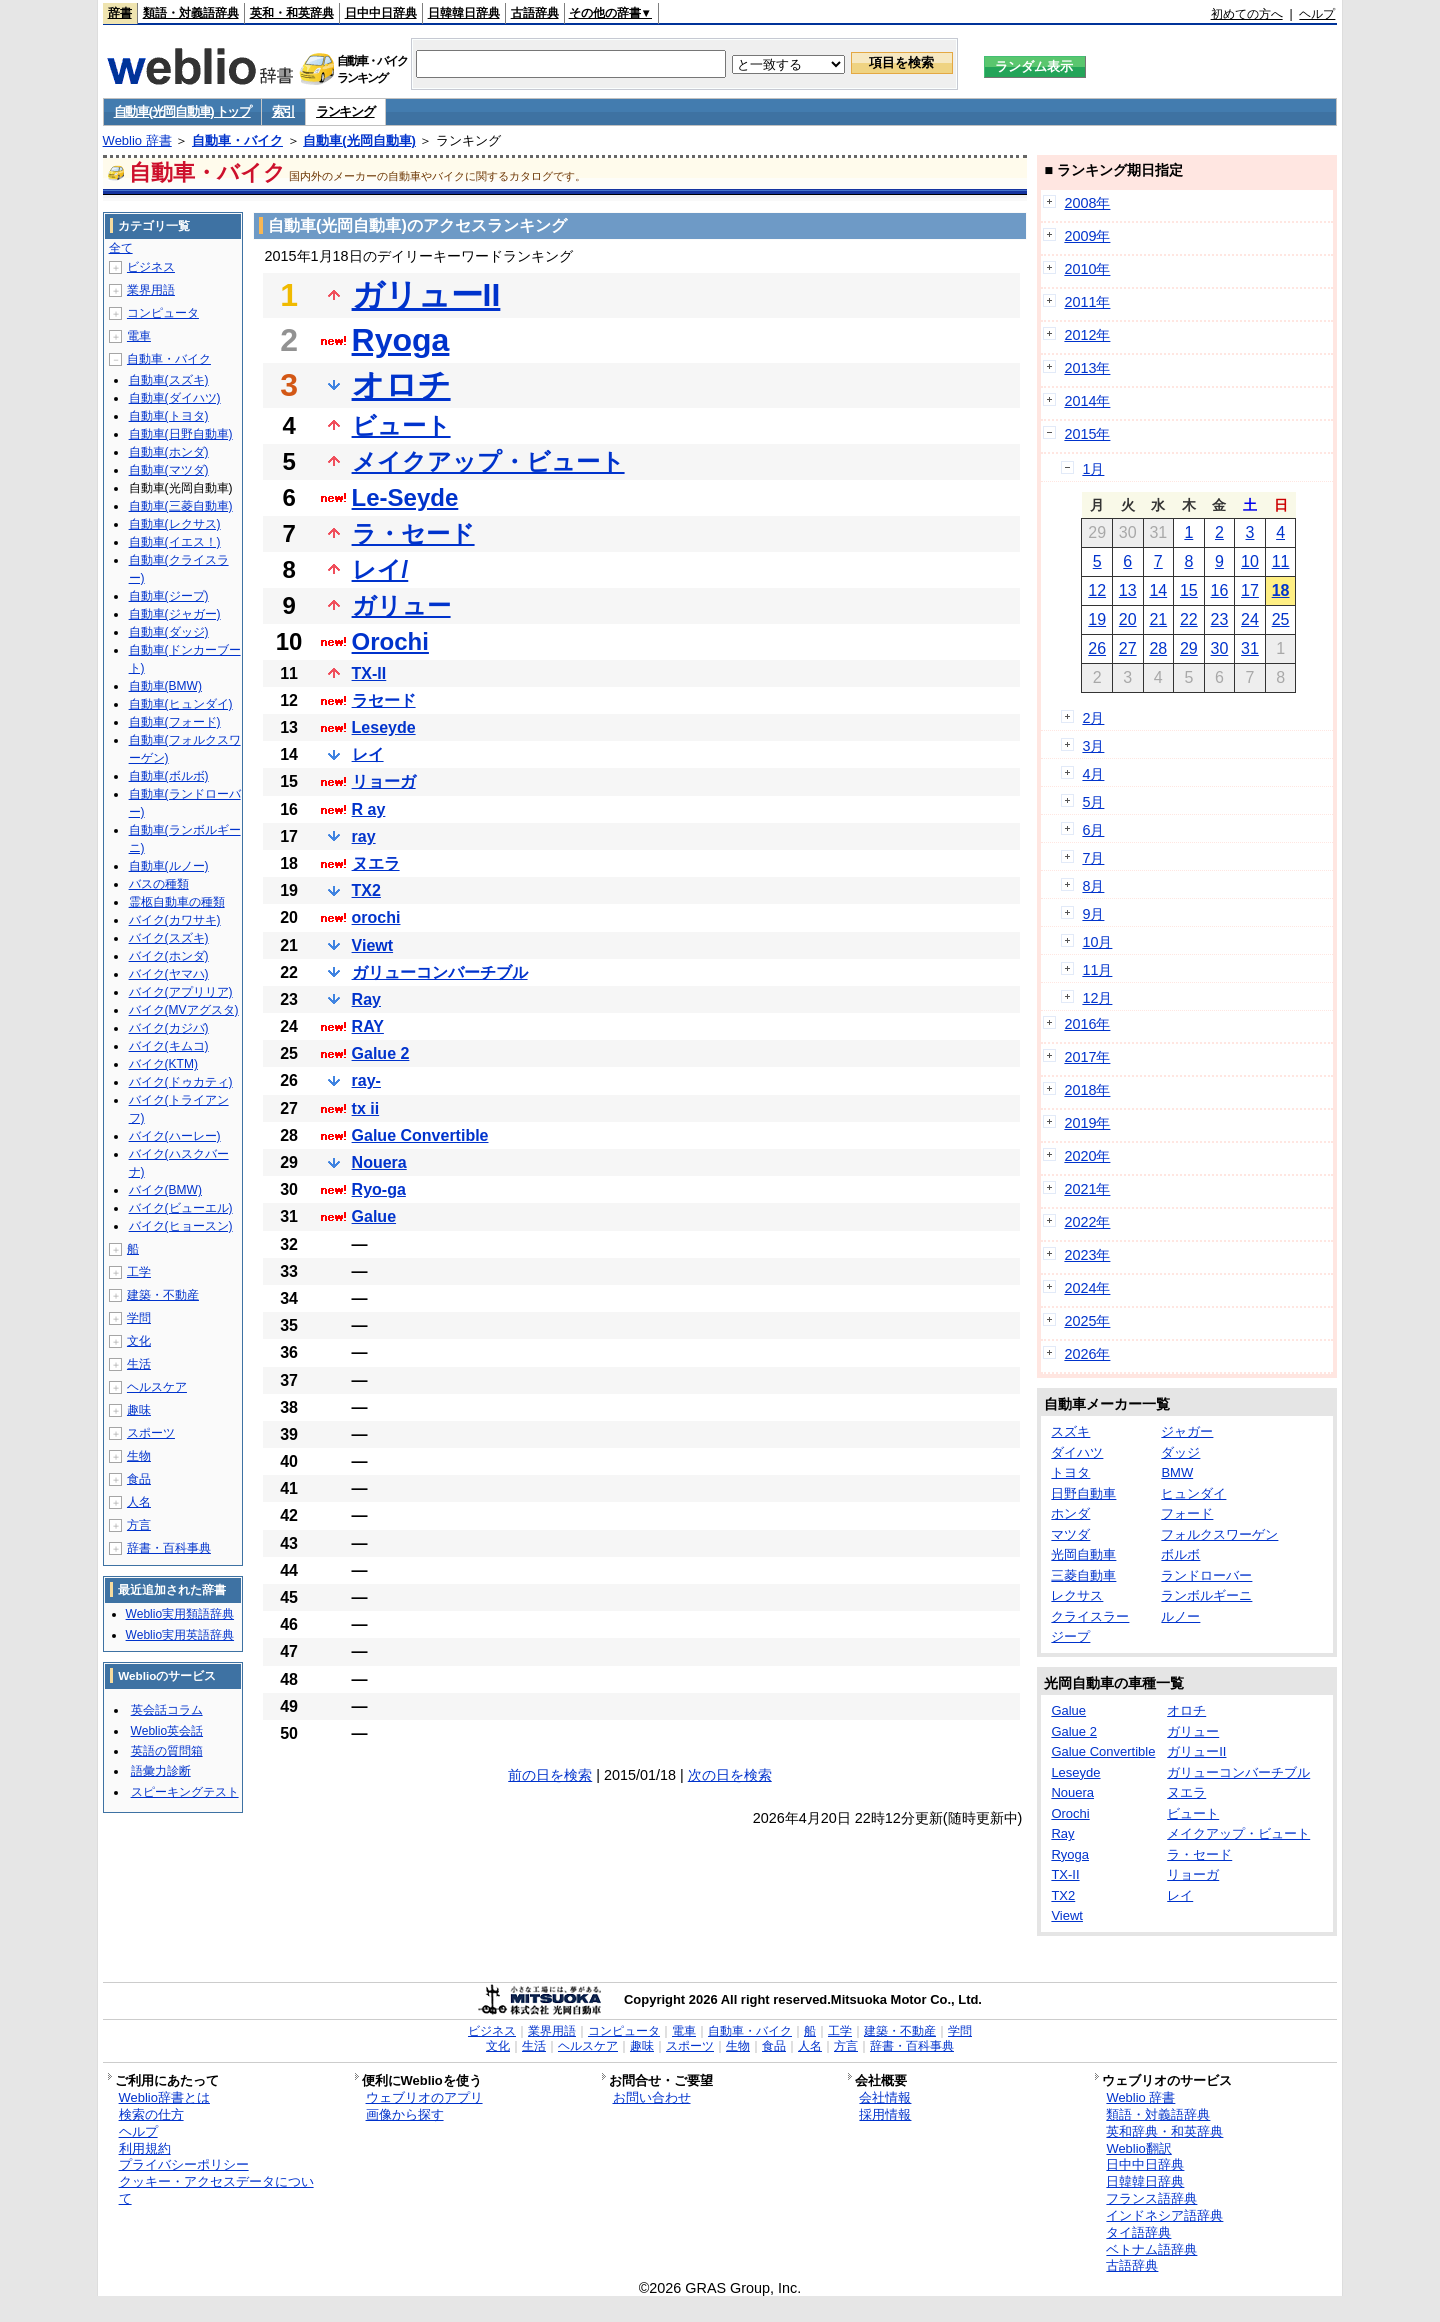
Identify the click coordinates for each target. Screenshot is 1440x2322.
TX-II (369, 673)
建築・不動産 (163, 1295)
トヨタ (1070, 1472)
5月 (1093, 802)
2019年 (1087, 1123)
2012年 (1087, 335)
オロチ (401, 385)
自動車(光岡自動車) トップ (182, 111)
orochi (376, 917)
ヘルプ (1317, 14)
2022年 (1087, 1222)
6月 (1093, 830)
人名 (139, 1502)
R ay (369, 809)
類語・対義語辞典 (191, 13)
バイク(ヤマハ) (169, 974)
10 (1250, 561)
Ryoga (401, 340)
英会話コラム (167, 1710)
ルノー (1180, 1616)
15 (1189, 590)
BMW (1177, 1472)
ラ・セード (413, 533)
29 (1189, 648)
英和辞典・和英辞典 (1164, 2131)
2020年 (1087, 1156)
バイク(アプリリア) (181, 992)
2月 (1093, 718)
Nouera (379, 1162)
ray (364, 836)
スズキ (1070, 1431)
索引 (283, 111)
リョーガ (384, 781)
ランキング (345, 111)
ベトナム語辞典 (1151, 2249)
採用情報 (885, 2114)
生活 (139, 1364)
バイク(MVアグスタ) (184, 1010)
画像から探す (405, 2114)
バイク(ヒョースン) (181, 1226)
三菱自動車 (1083, 1575)
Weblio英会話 (167, 1731)
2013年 (1087, 368)
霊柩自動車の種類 (177, 902)
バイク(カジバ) (169, 1028)
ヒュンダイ (1193, 1493)
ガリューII (426, 295)
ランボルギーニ (1206, 1595)
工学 (139, 1272)
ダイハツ (1077, 1452)
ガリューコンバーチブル (440, 972)
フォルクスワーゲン (1219, 1534)
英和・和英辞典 (292, 13)
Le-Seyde (405, 497)
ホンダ (1070, 1513)
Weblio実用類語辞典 (180, 1614)
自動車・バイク (237, 140)
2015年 (1087, 434)
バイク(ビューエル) (181, 1208)
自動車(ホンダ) (169, 452)
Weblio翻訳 (1138, 2148)
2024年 (1087, 1288)
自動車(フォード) (175, 722)
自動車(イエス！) (175, 542)
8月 (1093, 886)
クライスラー (1090, 1616)
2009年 (1087, 236)
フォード (1187, 1513)
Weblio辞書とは (164, 2097)
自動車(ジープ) (169, 596)
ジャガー (1187, 1431)
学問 (139, 1318)
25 (1281, 619)
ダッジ (1180, 1452)
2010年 (1087, 269)
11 (1281, 561)
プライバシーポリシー (184, 2164)
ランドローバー (1206, 1575)
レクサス (1077, 1595)
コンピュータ (163, 313)
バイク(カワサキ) (175, 920)
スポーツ (151, 1433)
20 (1128, 619)
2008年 (1087, 203)
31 (1250, 648)
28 (1158, 648)
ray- (366, 1080)
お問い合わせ (652, 2097)
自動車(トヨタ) (169, 416)
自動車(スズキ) (169, 380)
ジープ (1070, 1636)
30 (1220, 648)
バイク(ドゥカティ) (181, 1082)
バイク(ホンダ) (169, 956)
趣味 (139, 1410)
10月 (1097, 942)
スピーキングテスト (185, 1792)
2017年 (1087, 1057)
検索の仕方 (151, 2114)
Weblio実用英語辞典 (180, 1635)
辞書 (120, 13)
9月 (1093, 914)
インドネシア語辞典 (1164, 2215)
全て (121, 248)
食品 (139, 1479)
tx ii (366, 1108)
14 (1158, 590)
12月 (1097, 998)
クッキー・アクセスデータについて (216, 2190)
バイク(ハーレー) (175, 1136)
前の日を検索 (550, 1775)
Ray (366, 999)
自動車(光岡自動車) (359, 140)
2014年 (1087, 401)
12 (1097, 590)
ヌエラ (376, 863)
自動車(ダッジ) (169, 632)
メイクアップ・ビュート (488, 461)
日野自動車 (1083, 1493)
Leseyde (384, 727)
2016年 (1087, 1024)
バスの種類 (159, 884)
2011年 (1087, 302)
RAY (368, 1026)
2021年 (1087, 1189)
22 (1189, 619)
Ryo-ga (379, 1189)
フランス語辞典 (1151, 2198)
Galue (374, 1216)
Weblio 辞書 (137, 140)
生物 (139, 1456)
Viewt (373, 945)
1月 (1093, 469)
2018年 (1087, 1090)
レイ (368, 754)
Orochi (390, 641)
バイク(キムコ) (169, 1046)
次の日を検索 (730, 1775)
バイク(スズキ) (169, 938)
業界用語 (151, 290)
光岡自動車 (1083, 1554)
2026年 (1087, 1354)
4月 (1093, 774)
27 (1128, 648)
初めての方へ (1247, 14)
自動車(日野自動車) (181, 434)
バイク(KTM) (163, 1064)
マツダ (1070, 1534)
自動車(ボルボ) (169, 776)
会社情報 (885, 2097)
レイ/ (380, 569)
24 (1250, 619)
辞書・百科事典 (169, 1548)
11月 (1097, 970)
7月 (1093, 858)
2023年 (1087, 1255)
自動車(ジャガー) (175, 614)
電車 (139, 336)
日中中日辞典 (381, 13)
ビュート (401, 425)
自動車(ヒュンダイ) (181, 704)
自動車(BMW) (165, 686)
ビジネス (151, 267)
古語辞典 (535, 13)
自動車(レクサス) (175, 524)
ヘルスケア (157, 1387)
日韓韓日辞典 (464, 13)
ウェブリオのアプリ (424, 2097)
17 (1250, 590)
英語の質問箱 (167, 1751)
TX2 (366, 890)
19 (1097, 619)
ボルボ (1180, 1554)
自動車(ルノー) (169, 866)
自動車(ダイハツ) (175, 398)
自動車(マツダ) (169, 470)
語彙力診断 (161, 1771)
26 (1097, 648)
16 (1220, 590)
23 (1220, 619)
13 (1128, 590)
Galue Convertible (420, 1135)
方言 (139, 1525)
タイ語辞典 (1138, 2232)
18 (1281, 590)
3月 (1093, 746)
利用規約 (145, 2148)
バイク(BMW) (165, 1190)
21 (1158, 619)
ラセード (384, 700)
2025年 (1087, 1321)
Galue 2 (381, 1053)
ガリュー (401, 605)
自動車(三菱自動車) (181, 506)
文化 (139, 1341)
